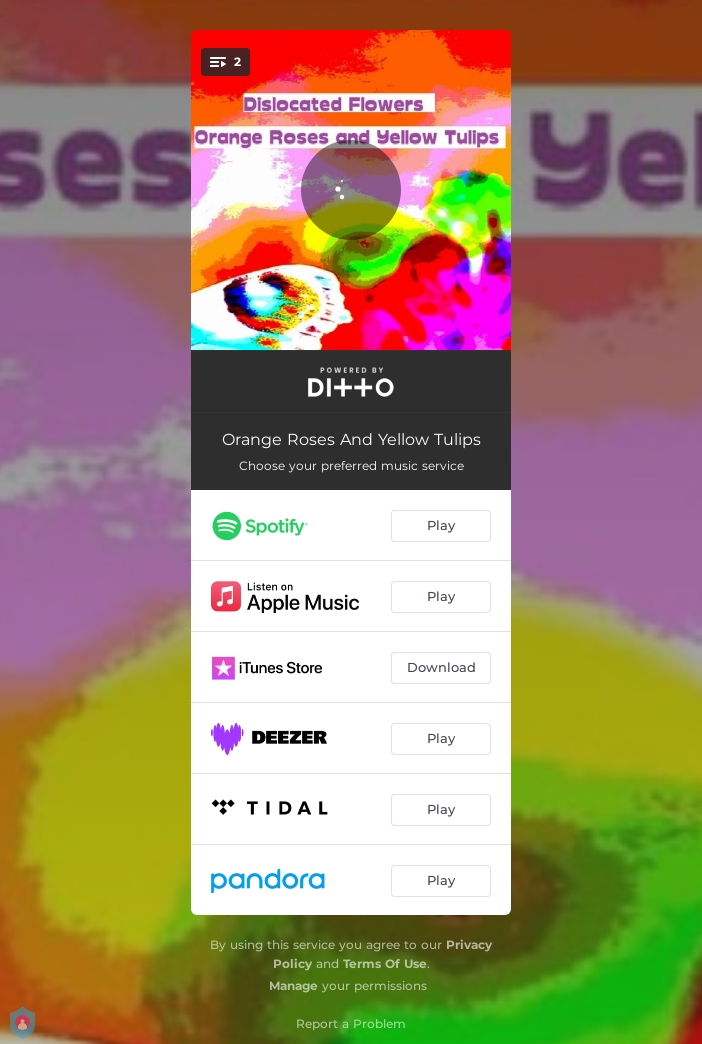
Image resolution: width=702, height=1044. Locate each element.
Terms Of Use (385, 963)
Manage (293, 985)
